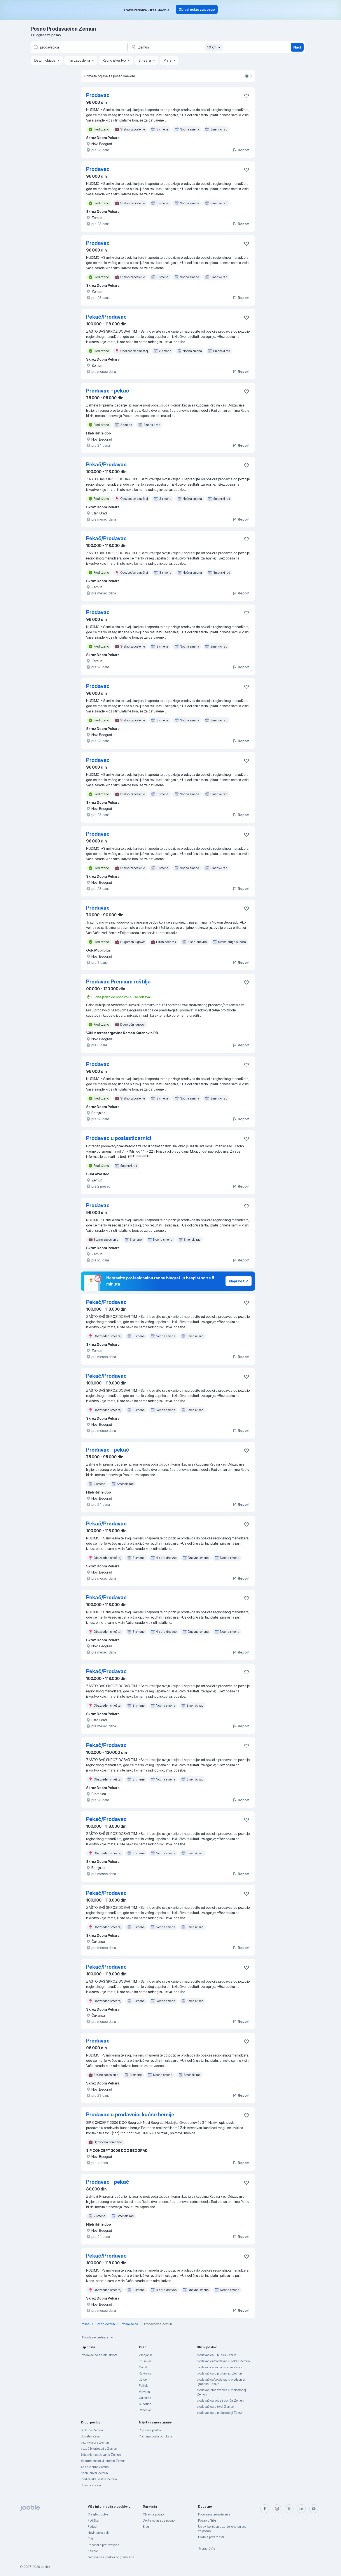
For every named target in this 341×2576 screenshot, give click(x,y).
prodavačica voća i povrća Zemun (220, 2400)
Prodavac (98, 95)
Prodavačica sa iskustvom (99, 2355)
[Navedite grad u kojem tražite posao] (176, 47)
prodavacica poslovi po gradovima (111, 2557)
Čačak (143, 2367)
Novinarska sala (99, 2532)
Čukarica (145, 2398)
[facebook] (264, 2508)
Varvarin (144, 2392)
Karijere (93, 2551)
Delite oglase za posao (159, 2520)
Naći (297, 47)
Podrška (93, 2520)
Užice (143, 2379)
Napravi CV (238, 1281)
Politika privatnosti (211, 2537)
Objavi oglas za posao (196, 9)
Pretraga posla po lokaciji (156, 2436)
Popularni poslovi (150, 2430)
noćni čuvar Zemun (94, 2473)
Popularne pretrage (98, 2337)
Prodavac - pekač (107, 390)
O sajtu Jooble (98, 2514)
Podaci (92, 2526)
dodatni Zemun (91, 2436)
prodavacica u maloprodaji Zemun (220, 2412)
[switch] (248, 76)
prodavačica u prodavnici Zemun (219, 2373)
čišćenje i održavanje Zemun (101, 2454)
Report (241, 150)
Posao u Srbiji (207, 2520)
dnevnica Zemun (92, 2485)
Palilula (144, 2385)
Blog (146, 2526)
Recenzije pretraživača (103, 2545)
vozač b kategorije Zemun (99, 2448)
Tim (90, 2539)
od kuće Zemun (92, 2430)
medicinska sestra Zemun (99, 2479)
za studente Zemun (95, 2467)
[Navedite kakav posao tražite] (79, 47)
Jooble (45, 2567)
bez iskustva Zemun (95, 2442)
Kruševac (145, 2361)
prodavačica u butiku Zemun (216, 2355)
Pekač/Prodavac (106, 317)
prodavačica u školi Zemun (215, 2406)
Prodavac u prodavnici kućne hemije (130, 2114)
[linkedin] (301, 2508)
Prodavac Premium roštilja (118, 981)
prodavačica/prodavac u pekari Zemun (223, 2361)
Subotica (145, 2404)
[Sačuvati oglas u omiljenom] (246, 96)
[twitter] (289, 2508)
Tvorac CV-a (206, 2548)
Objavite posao (153, 2514)
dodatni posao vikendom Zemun (103, 2461)
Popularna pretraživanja (214, 2514)
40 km (214, 47)
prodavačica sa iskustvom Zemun (220, 2367)
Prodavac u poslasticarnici (118, 1138)
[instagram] (277, 2508)
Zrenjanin (145, 2355)
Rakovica (145, 2373)
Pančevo (145, 2410)
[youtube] (313, 2508)
